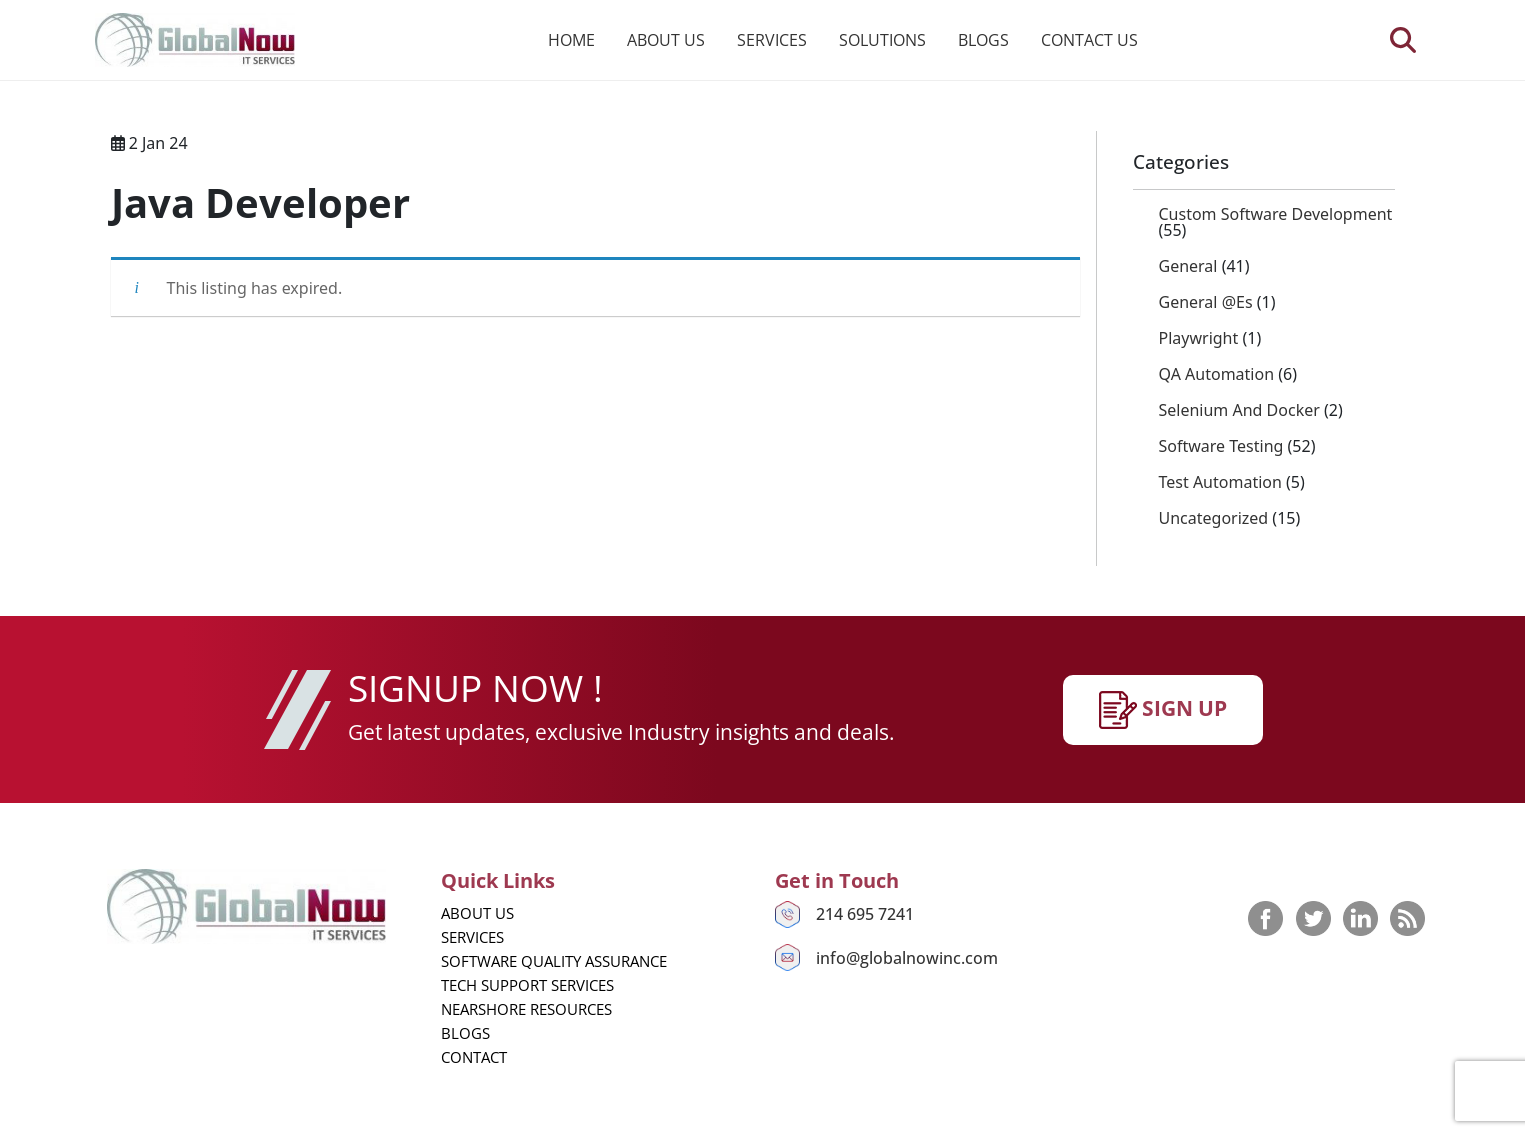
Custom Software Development (1276, 214)
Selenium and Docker (1239, 410)
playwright (1199, 338)
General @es (1206, 302)
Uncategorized (1214, 518)
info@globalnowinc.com (907, 958)
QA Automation (1217, 374)
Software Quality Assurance (554, 961)
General (1188, 266)
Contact (474, 1057)
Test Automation (1220, 482)
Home (571, 40)
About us (666, 40)
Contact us (1089, 40)
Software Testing (1221, 446)
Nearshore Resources (526, 1009)
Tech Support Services (527, 985)
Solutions (882, 40)
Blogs (983, 40)
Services (772, 40)
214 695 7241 (865, 914)
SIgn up (1163, 710)
